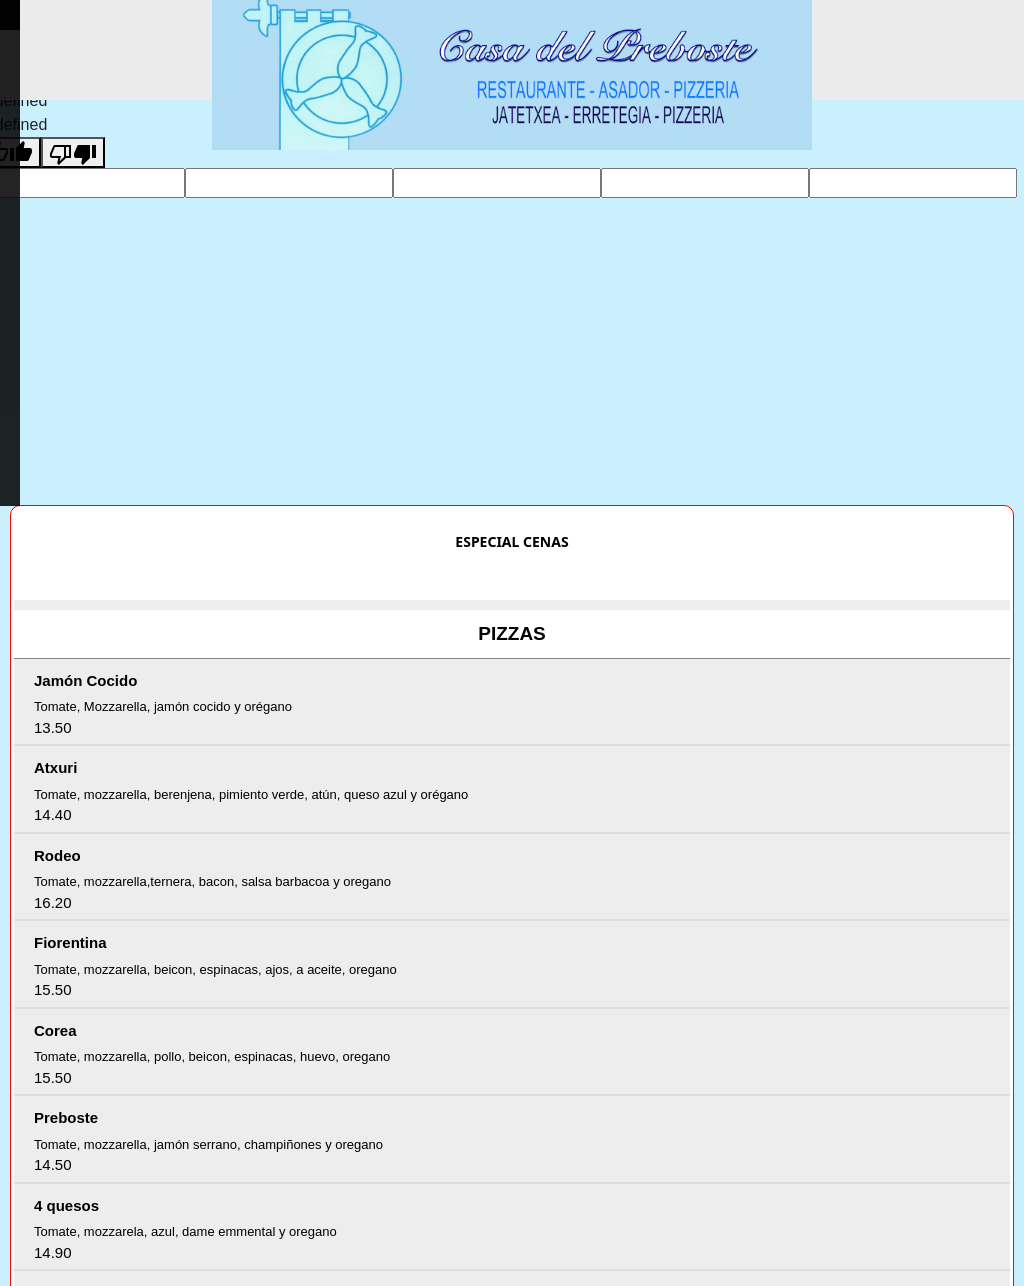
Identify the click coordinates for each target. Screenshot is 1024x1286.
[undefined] (73, 152)
